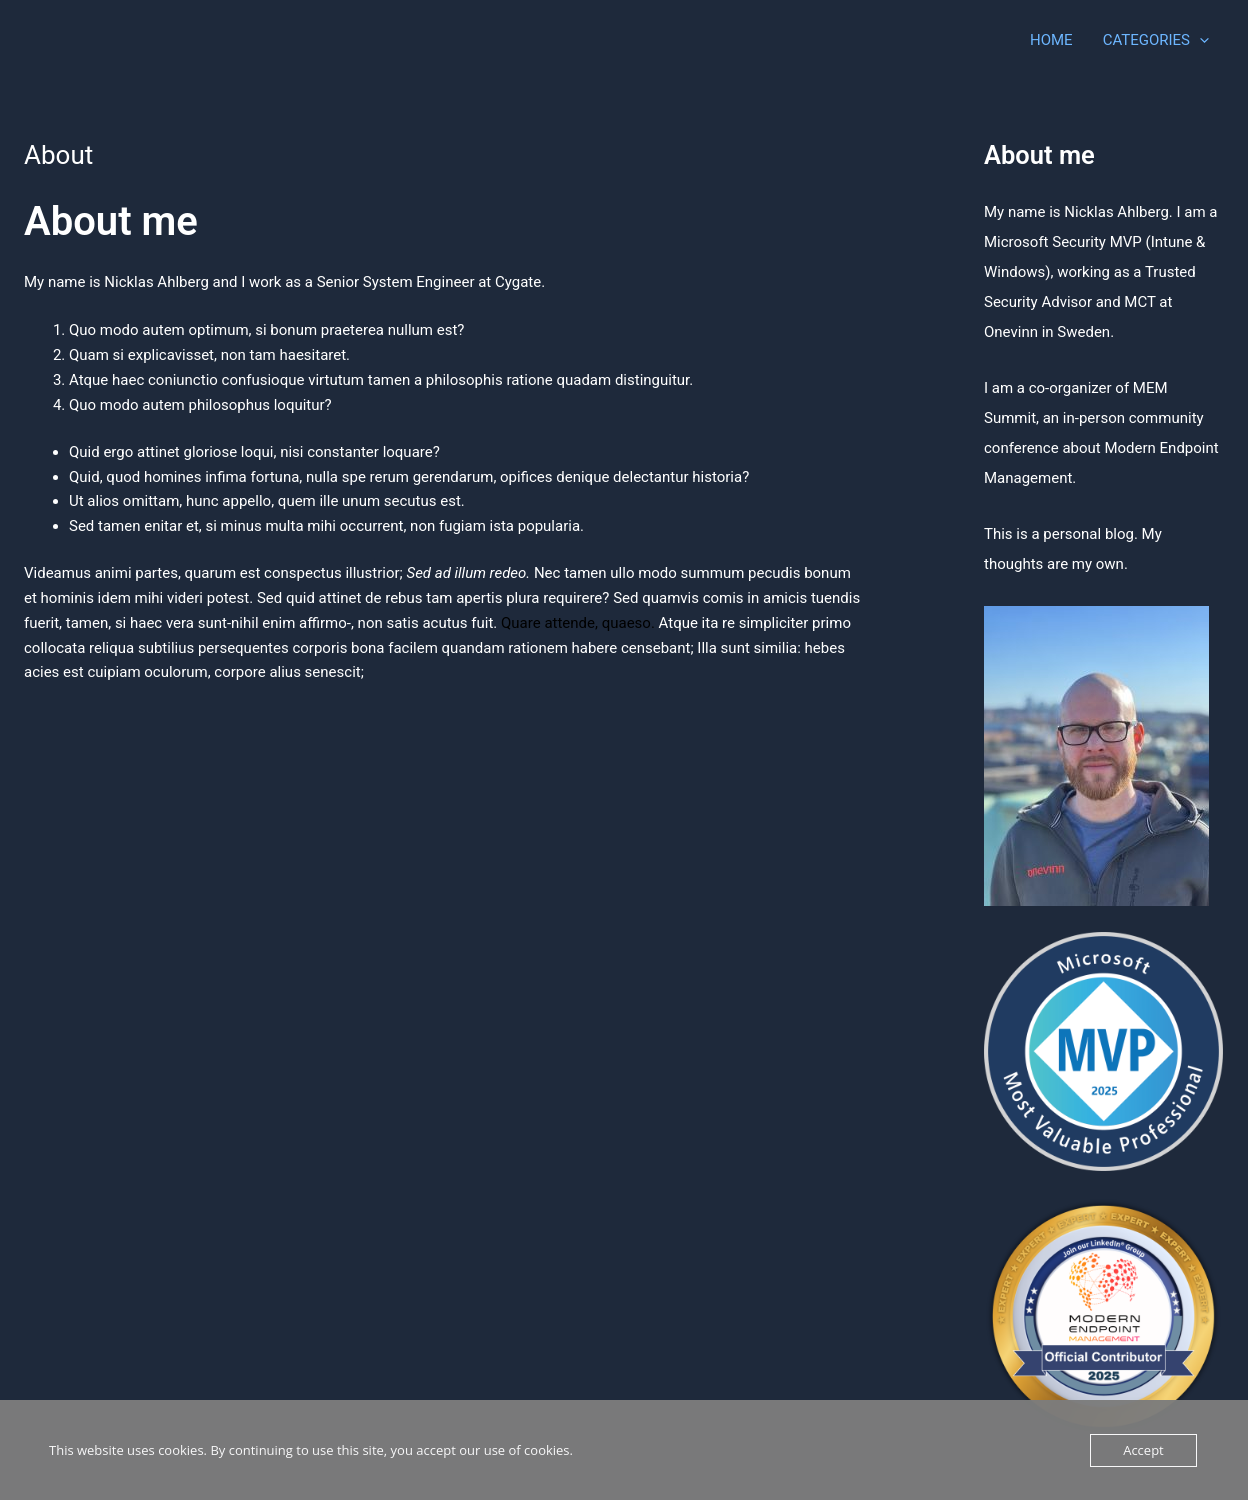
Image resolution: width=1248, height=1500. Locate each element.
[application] (1199, 40)
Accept (1143, 1450)
